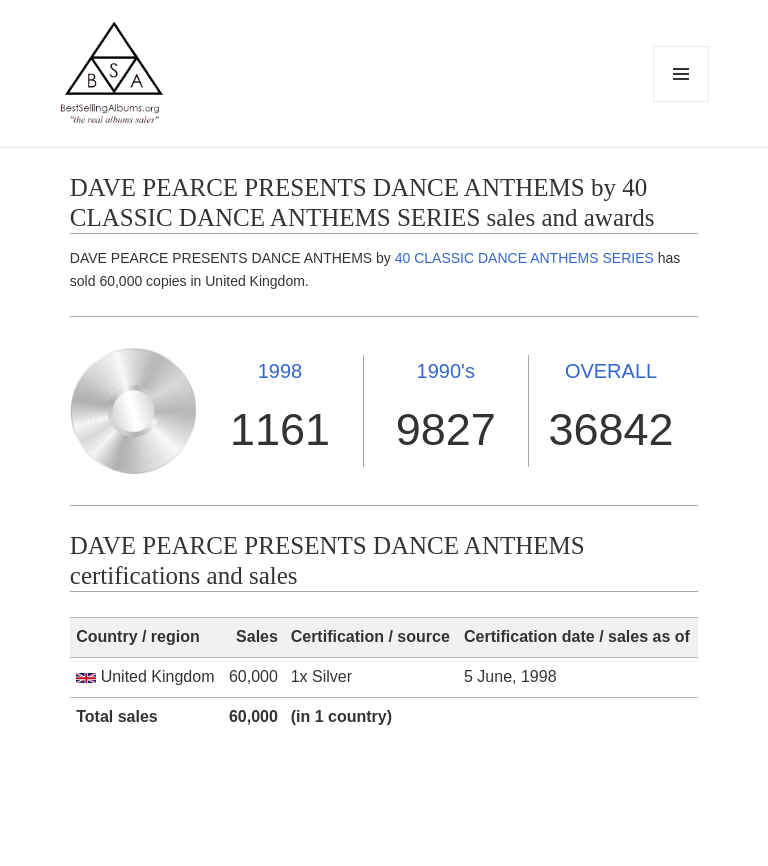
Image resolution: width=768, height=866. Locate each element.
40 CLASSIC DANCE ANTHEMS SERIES (524, 258)
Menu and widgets (681, 101)
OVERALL (611, 371)
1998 (280, 371)
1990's (446, 371)
